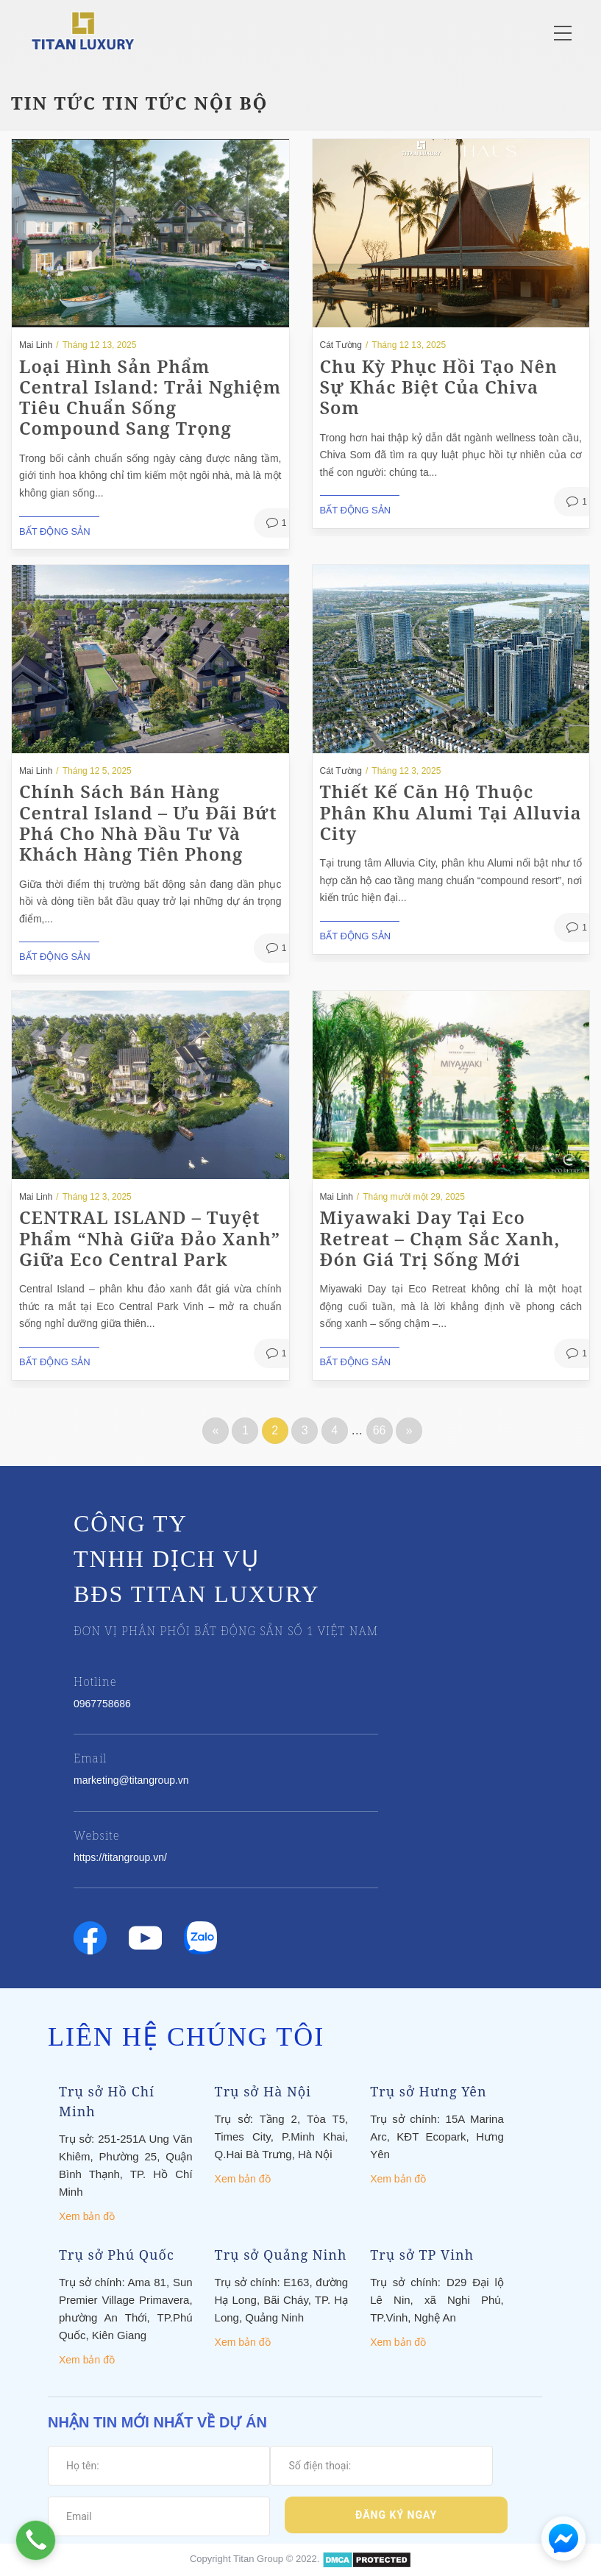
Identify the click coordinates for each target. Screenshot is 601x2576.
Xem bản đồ (87, 2216)
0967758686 (102, 1703)
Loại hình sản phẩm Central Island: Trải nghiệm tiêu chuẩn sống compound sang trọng (150, 397)
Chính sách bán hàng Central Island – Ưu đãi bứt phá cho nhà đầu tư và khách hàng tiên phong (148, 822)
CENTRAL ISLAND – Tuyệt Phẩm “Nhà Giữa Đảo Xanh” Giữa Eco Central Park (149, 1238)
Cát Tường (341, 345)
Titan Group (258, 2558)
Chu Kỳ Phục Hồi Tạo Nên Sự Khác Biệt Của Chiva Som (439, 387)
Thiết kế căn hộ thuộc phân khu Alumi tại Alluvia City (451, 812)
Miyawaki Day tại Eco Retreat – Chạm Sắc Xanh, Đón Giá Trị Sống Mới (440, 1238)
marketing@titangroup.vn (131, 1780)
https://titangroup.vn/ (120, 1857)
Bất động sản (54, 531)
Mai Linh (35, 345)
